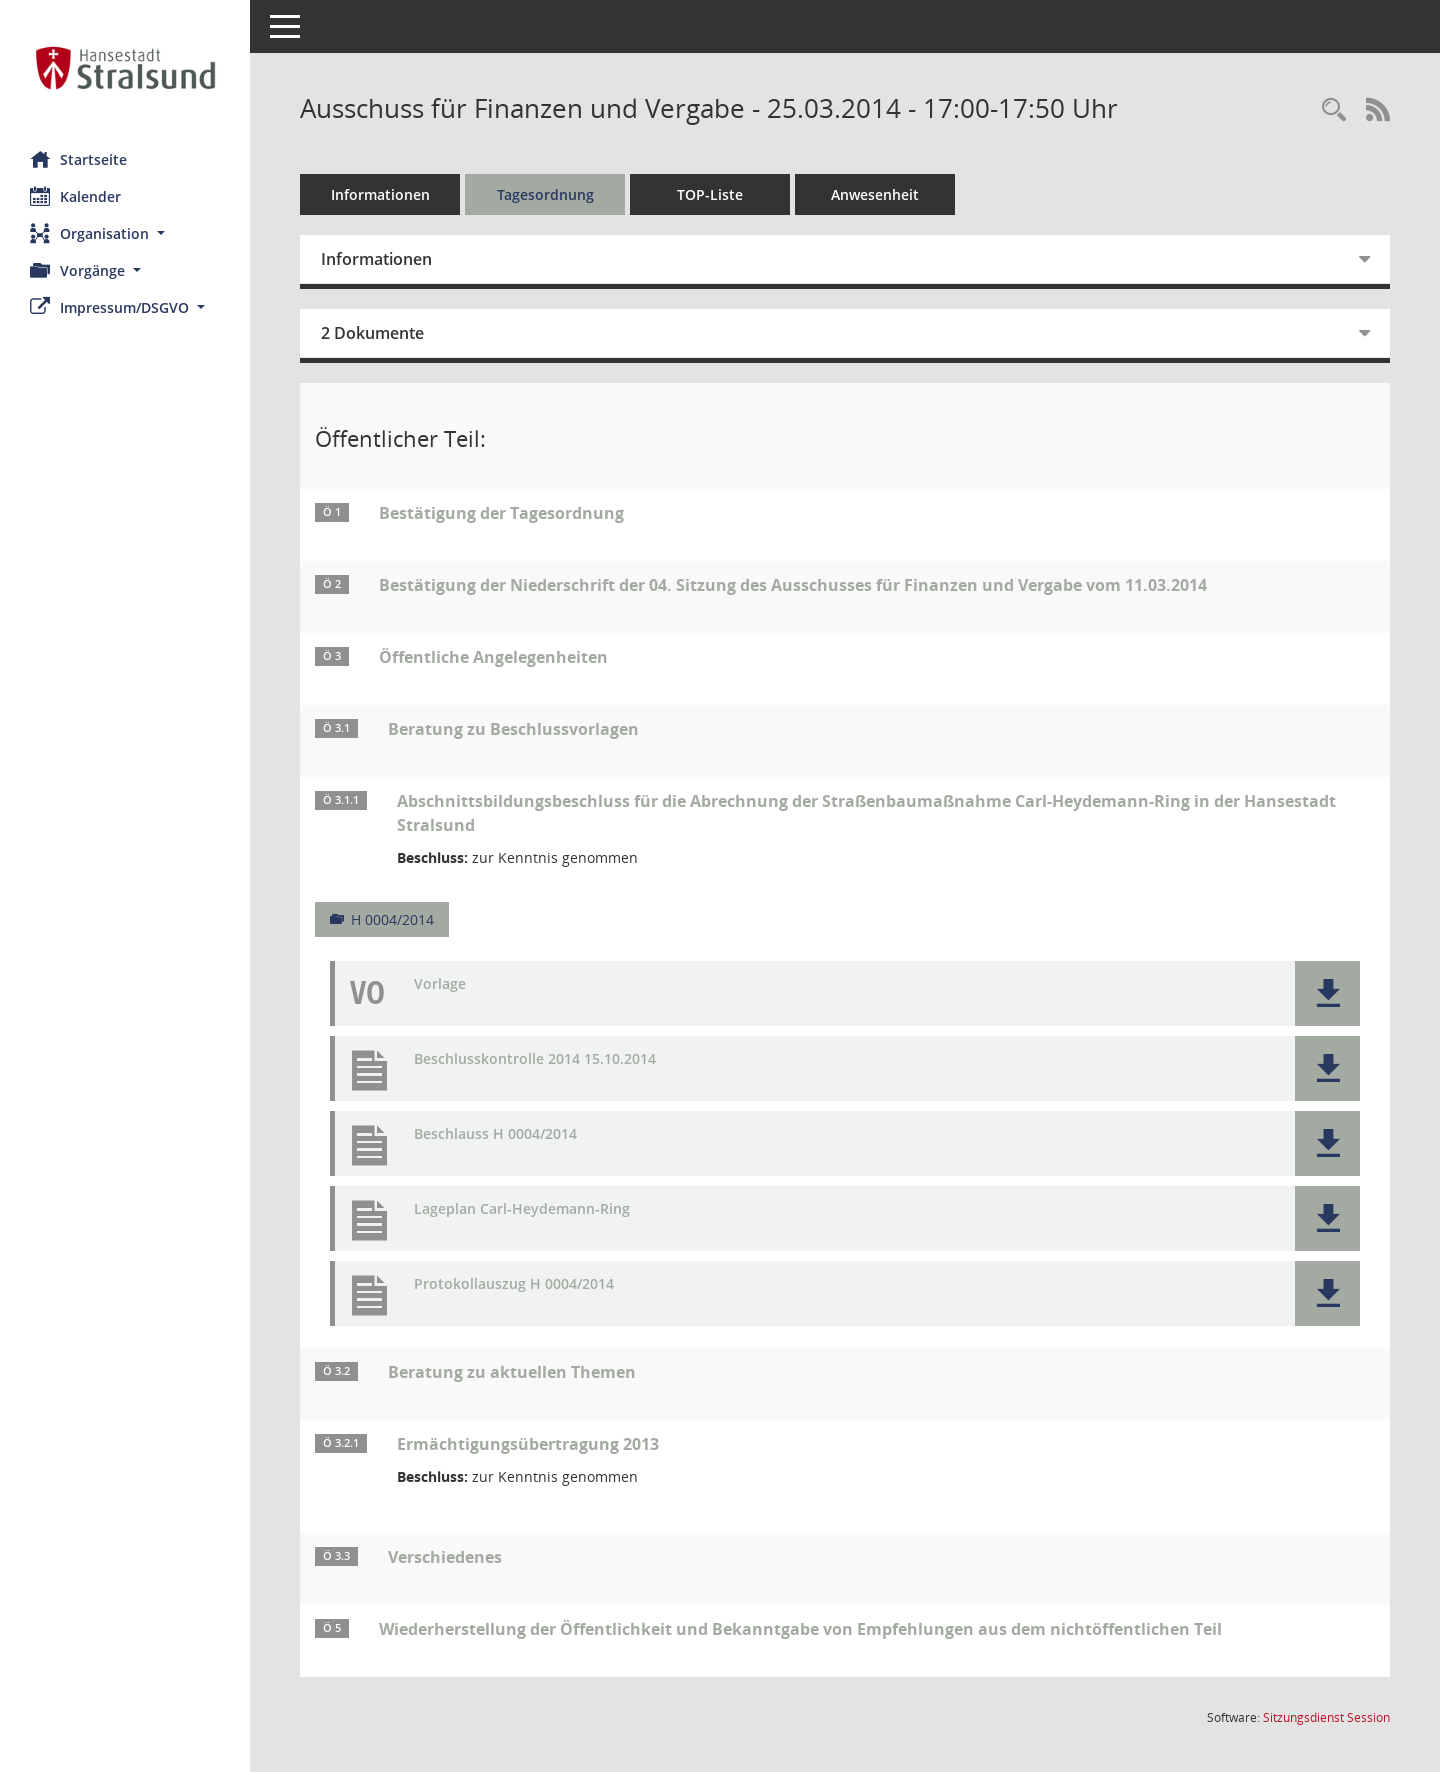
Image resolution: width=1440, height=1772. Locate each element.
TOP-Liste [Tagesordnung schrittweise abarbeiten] (710, 194)
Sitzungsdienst (1326, 1717)
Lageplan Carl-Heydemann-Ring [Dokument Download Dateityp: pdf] (522, 1209)
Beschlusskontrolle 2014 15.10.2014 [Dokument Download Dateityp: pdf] (535, 1059)
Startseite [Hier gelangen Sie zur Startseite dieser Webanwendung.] (78, 159)
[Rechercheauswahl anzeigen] (1334, 110)
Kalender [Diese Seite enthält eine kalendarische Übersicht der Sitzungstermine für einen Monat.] (75, 196)
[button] (125, 233)
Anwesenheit (875, 194)
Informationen (380, 194)
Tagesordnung (545, 194)
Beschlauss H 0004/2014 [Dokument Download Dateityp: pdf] (495, 1134)
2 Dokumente (372, 333)
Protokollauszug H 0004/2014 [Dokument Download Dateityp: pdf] (514, 1284)
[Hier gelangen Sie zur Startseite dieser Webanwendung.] (125, 68)
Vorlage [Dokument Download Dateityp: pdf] (440, 984)
